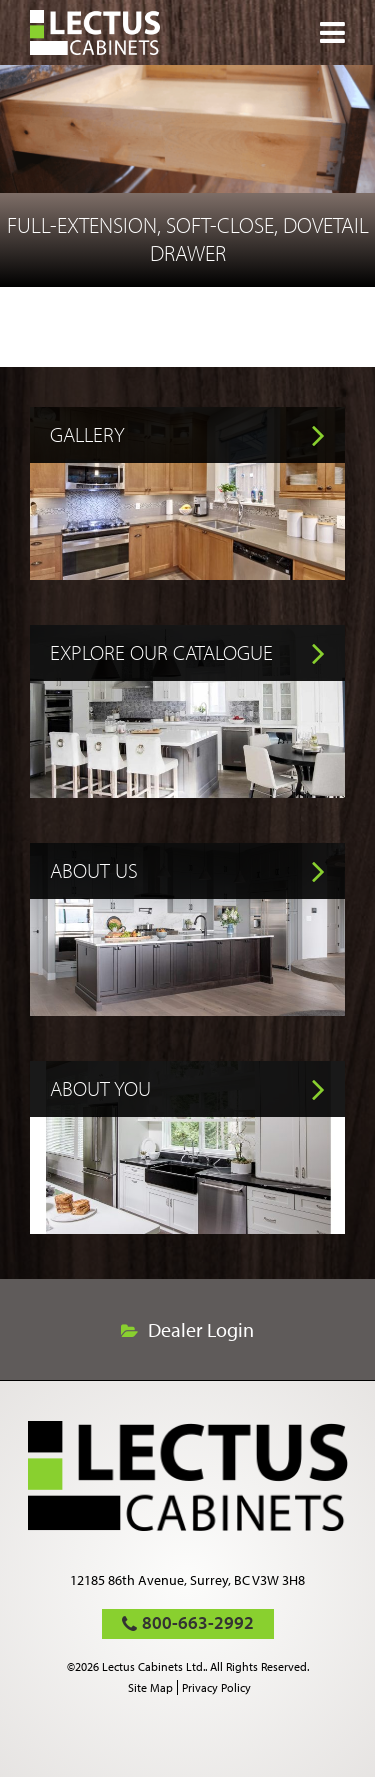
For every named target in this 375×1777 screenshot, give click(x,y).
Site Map (150, 1687)
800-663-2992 (198, 1622)
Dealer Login (201, 1330)
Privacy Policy (216, 1687)
